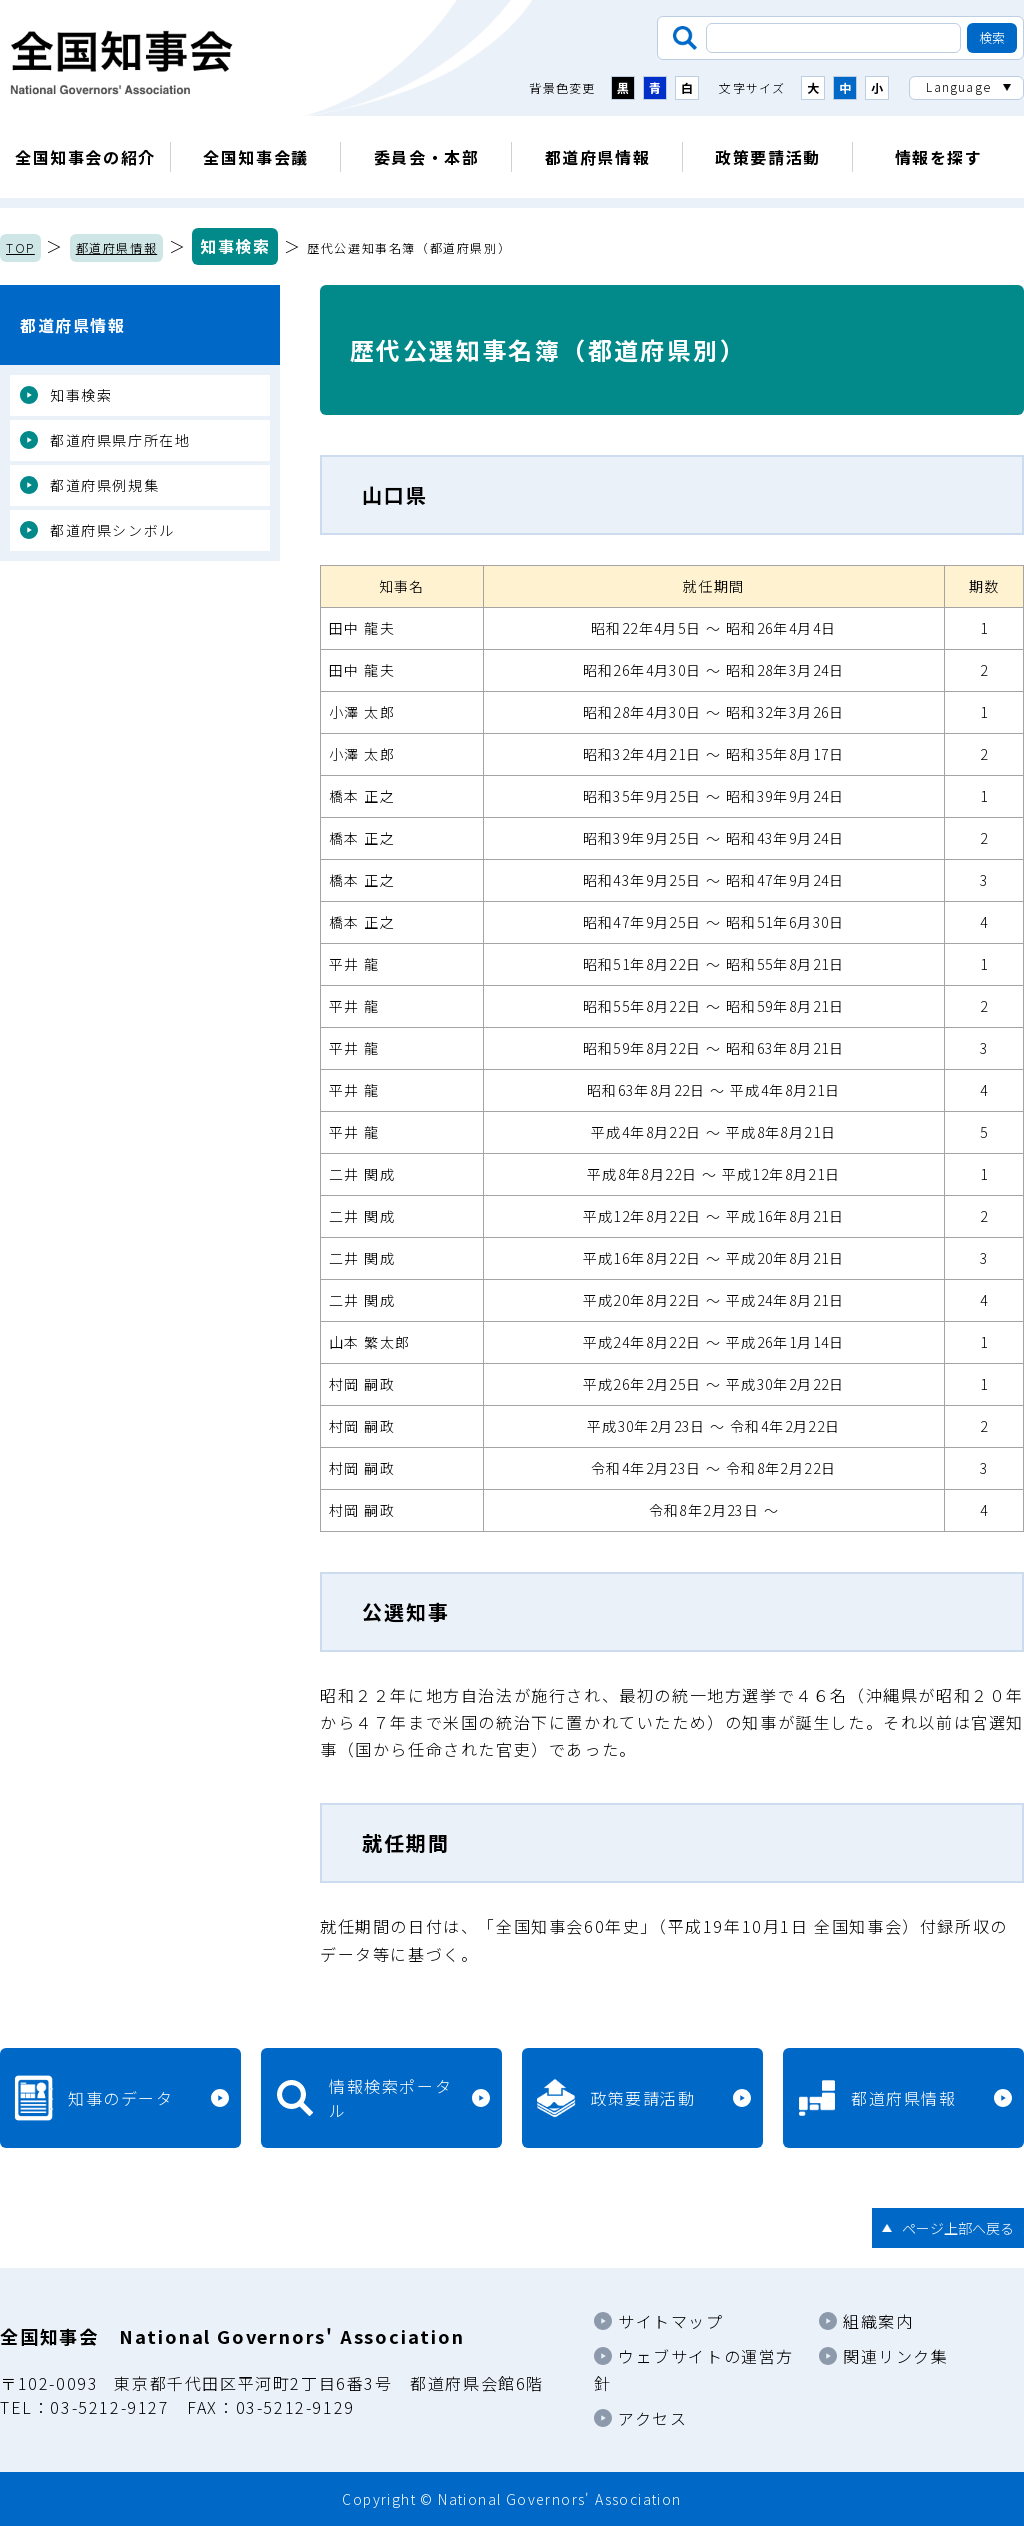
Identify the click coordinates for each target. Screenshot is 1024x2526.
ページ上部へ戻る (958, 2228)
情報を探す (939, 157)
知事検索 (235, 246)
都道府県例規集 (104, 485)
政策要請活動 (768, 157)
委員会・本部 (427, 157)
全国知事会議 (256, 157)
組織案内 (878, 2321)
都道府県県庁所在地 (120, 440)
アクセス (652, 2418)
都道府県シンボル (112, 530)
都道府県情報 (598, 157)
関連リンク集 (896, 2356)
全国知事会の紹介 (85, 157)
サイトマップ (671, 2321)
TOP (20, 247)
